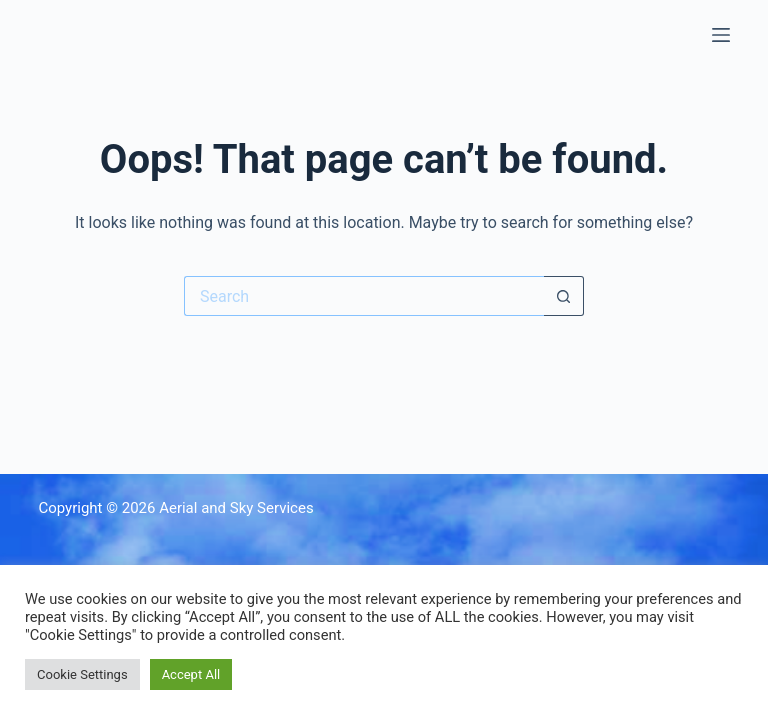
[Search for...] (364, 296)
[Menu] (721, 35)
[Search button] (564, 296)
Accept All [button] (191, 674)
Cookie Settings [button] (82, 674)
